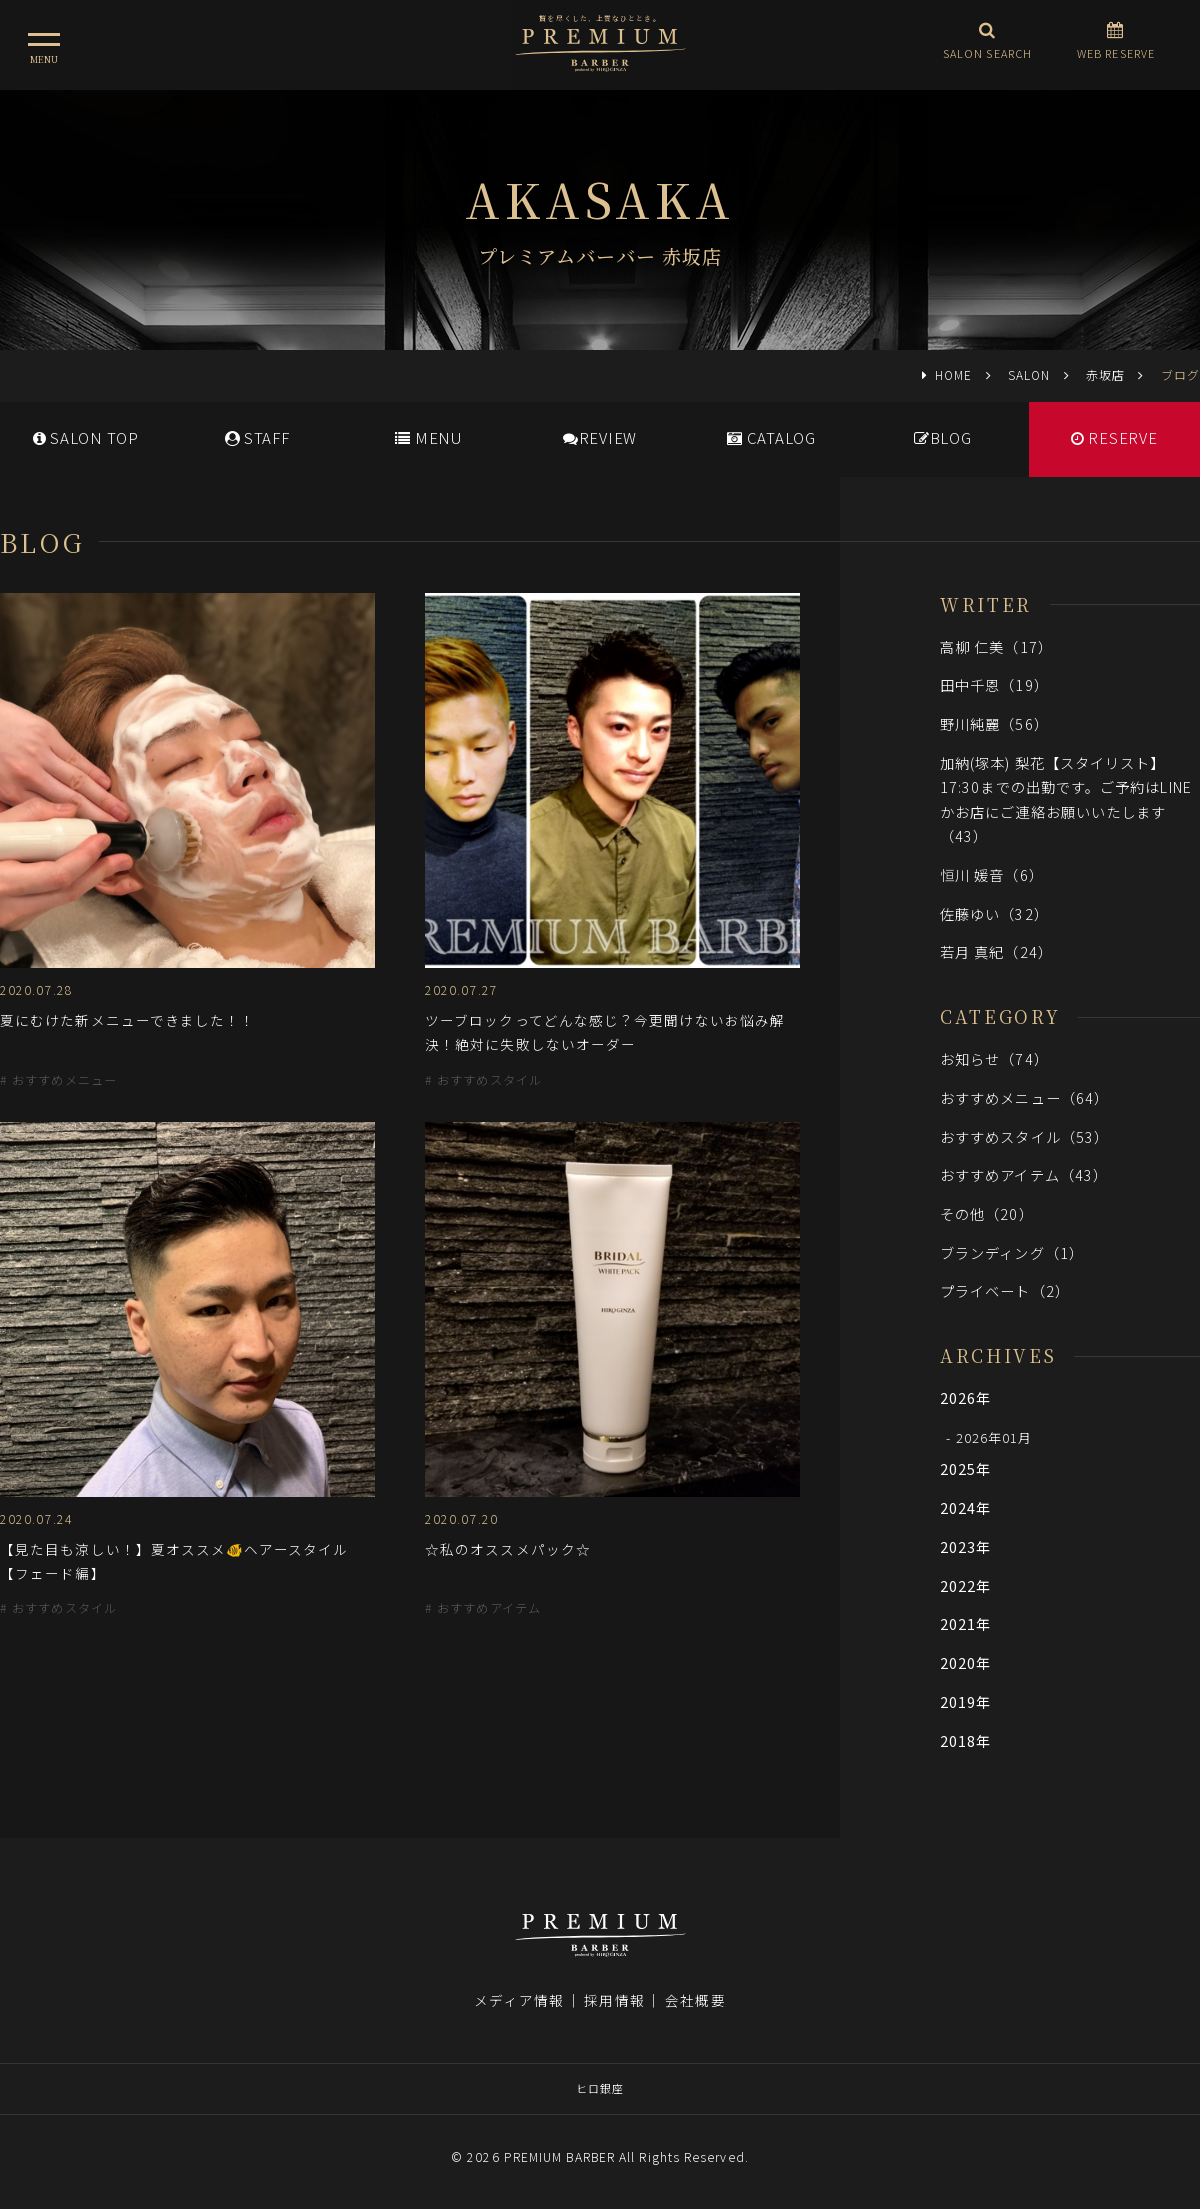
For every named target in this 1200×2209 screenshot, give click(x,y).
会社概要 (695, 2000)
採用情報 (614, 2000)
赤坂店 (1105, 374)
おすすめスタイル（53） (1024, 1136)
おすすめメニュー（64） (1024, 1097)
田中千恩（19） (994, 684)
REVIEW (600, 437)
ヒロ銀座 (600, 2088)
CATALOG (771, 437)
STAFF (257, 437)
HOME (953, 374)
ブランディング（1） (1012, 1252)
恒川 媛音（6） (992, 874)
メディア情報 (519, 2000)
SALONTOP (86, 437)
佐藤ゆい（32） (994, 913)
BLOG (943, 437)
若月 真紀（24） (996, 951)
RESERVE (1114, 437)
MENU (428, 437)
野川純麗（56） (994, 723)
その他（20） (987, 1213)
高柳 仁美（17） (996, 646)
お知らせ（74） (994, 1058)
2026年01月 (994, 1437)
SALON (1029, 374)
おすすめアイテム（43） (1024, 1174)
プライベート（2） (1005, 1290)
